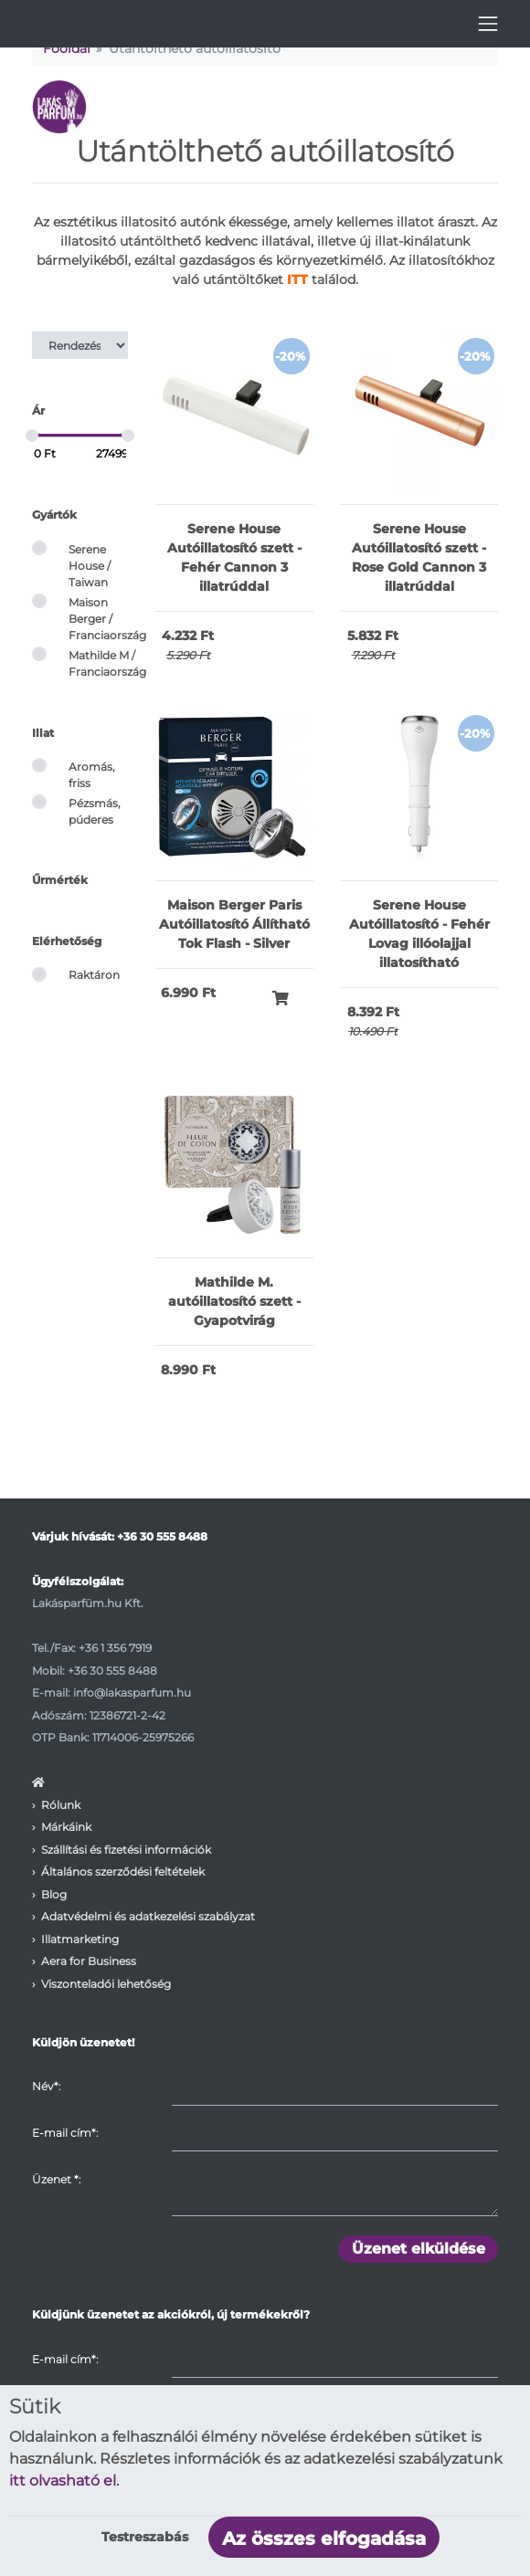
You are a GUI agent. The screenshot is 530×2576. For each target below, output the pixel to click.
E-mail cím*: (65, 2133)
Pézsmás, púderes (95, 811)
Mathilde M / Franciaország (107, 663)
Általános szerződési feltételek (123, 1871)
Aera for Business (88, 1961)
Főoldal (66, 48)
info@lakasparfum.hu (132, 1692)
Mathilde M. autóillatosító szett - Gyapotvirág (234, 1301)
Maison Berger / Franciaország (107, 619)
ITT (297, 279)
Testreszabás (144, 2537)
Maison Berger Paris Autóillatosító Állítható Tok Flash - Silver (234, 924)
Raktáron (94, 975)
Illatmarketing (80, 1939)
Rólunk (60, 1805)
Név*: (46, 2086)
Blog (54, 1894)
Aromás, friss (92, 775)
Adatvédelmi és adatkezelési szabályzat (148, 1916)
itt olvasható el (62, 2480)
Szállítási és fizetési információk (126, 1849)
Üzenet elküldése (418, 2248)
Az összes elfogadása (324, 2539)
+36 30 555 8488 (162, 1536)
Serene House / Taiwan (90, 566)
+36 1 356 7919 (115, 1648)
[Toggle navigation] (488, 23)
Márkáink (66, 1827)
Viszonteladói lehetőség (106, 1984)
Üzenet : (56, 2179)
